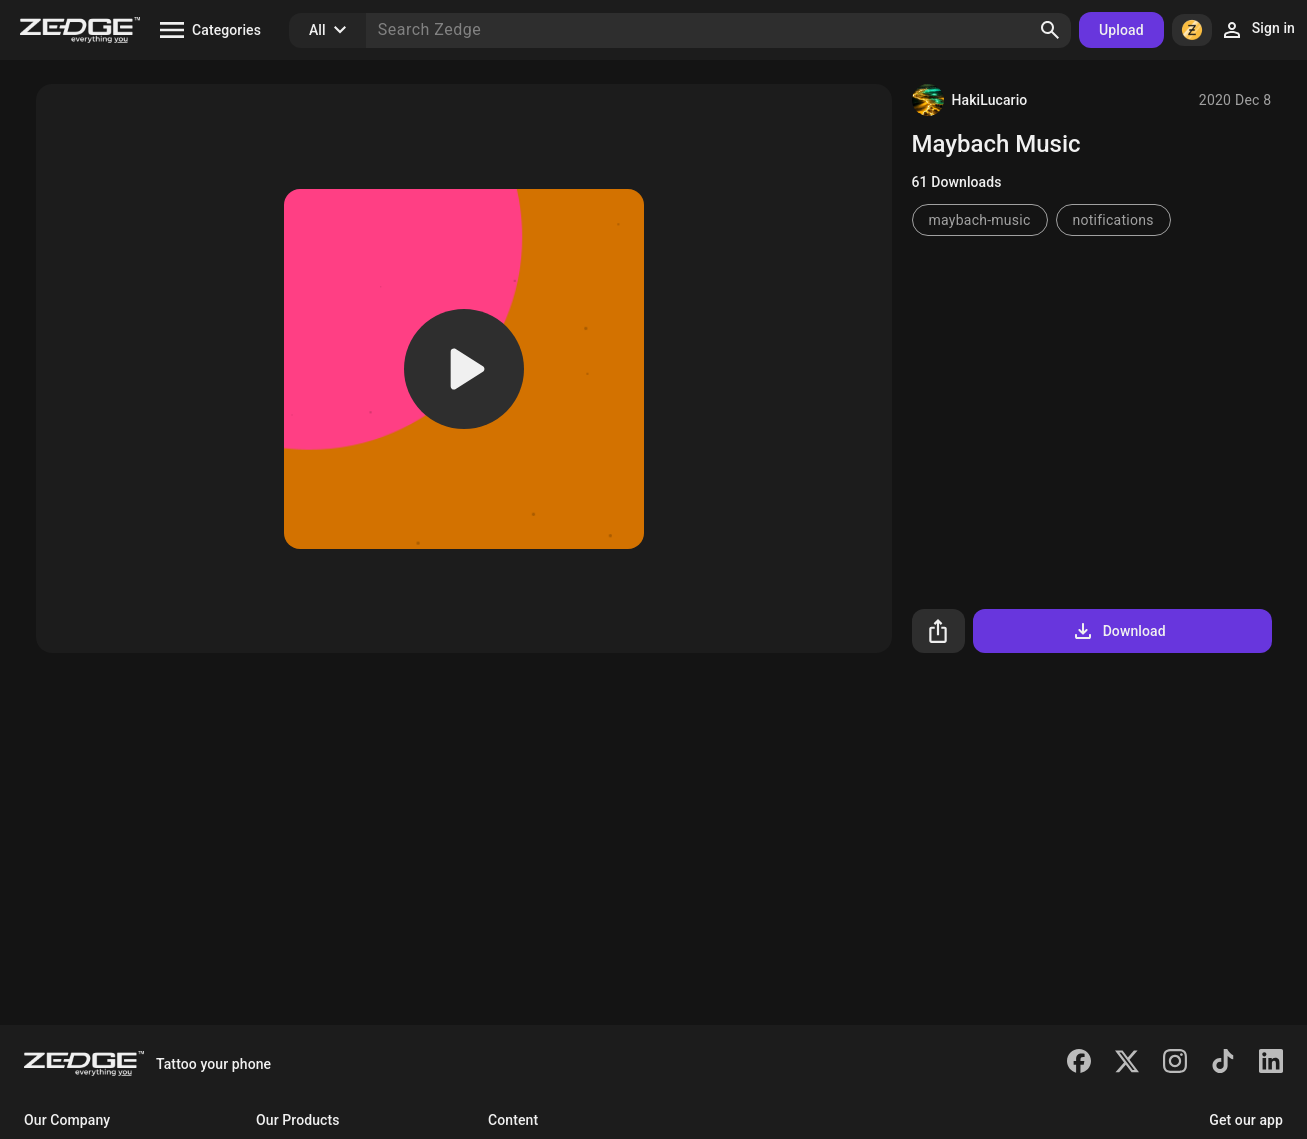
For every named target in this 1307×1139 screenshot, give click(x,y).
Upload (1121, 30)
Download (1118, 631)
